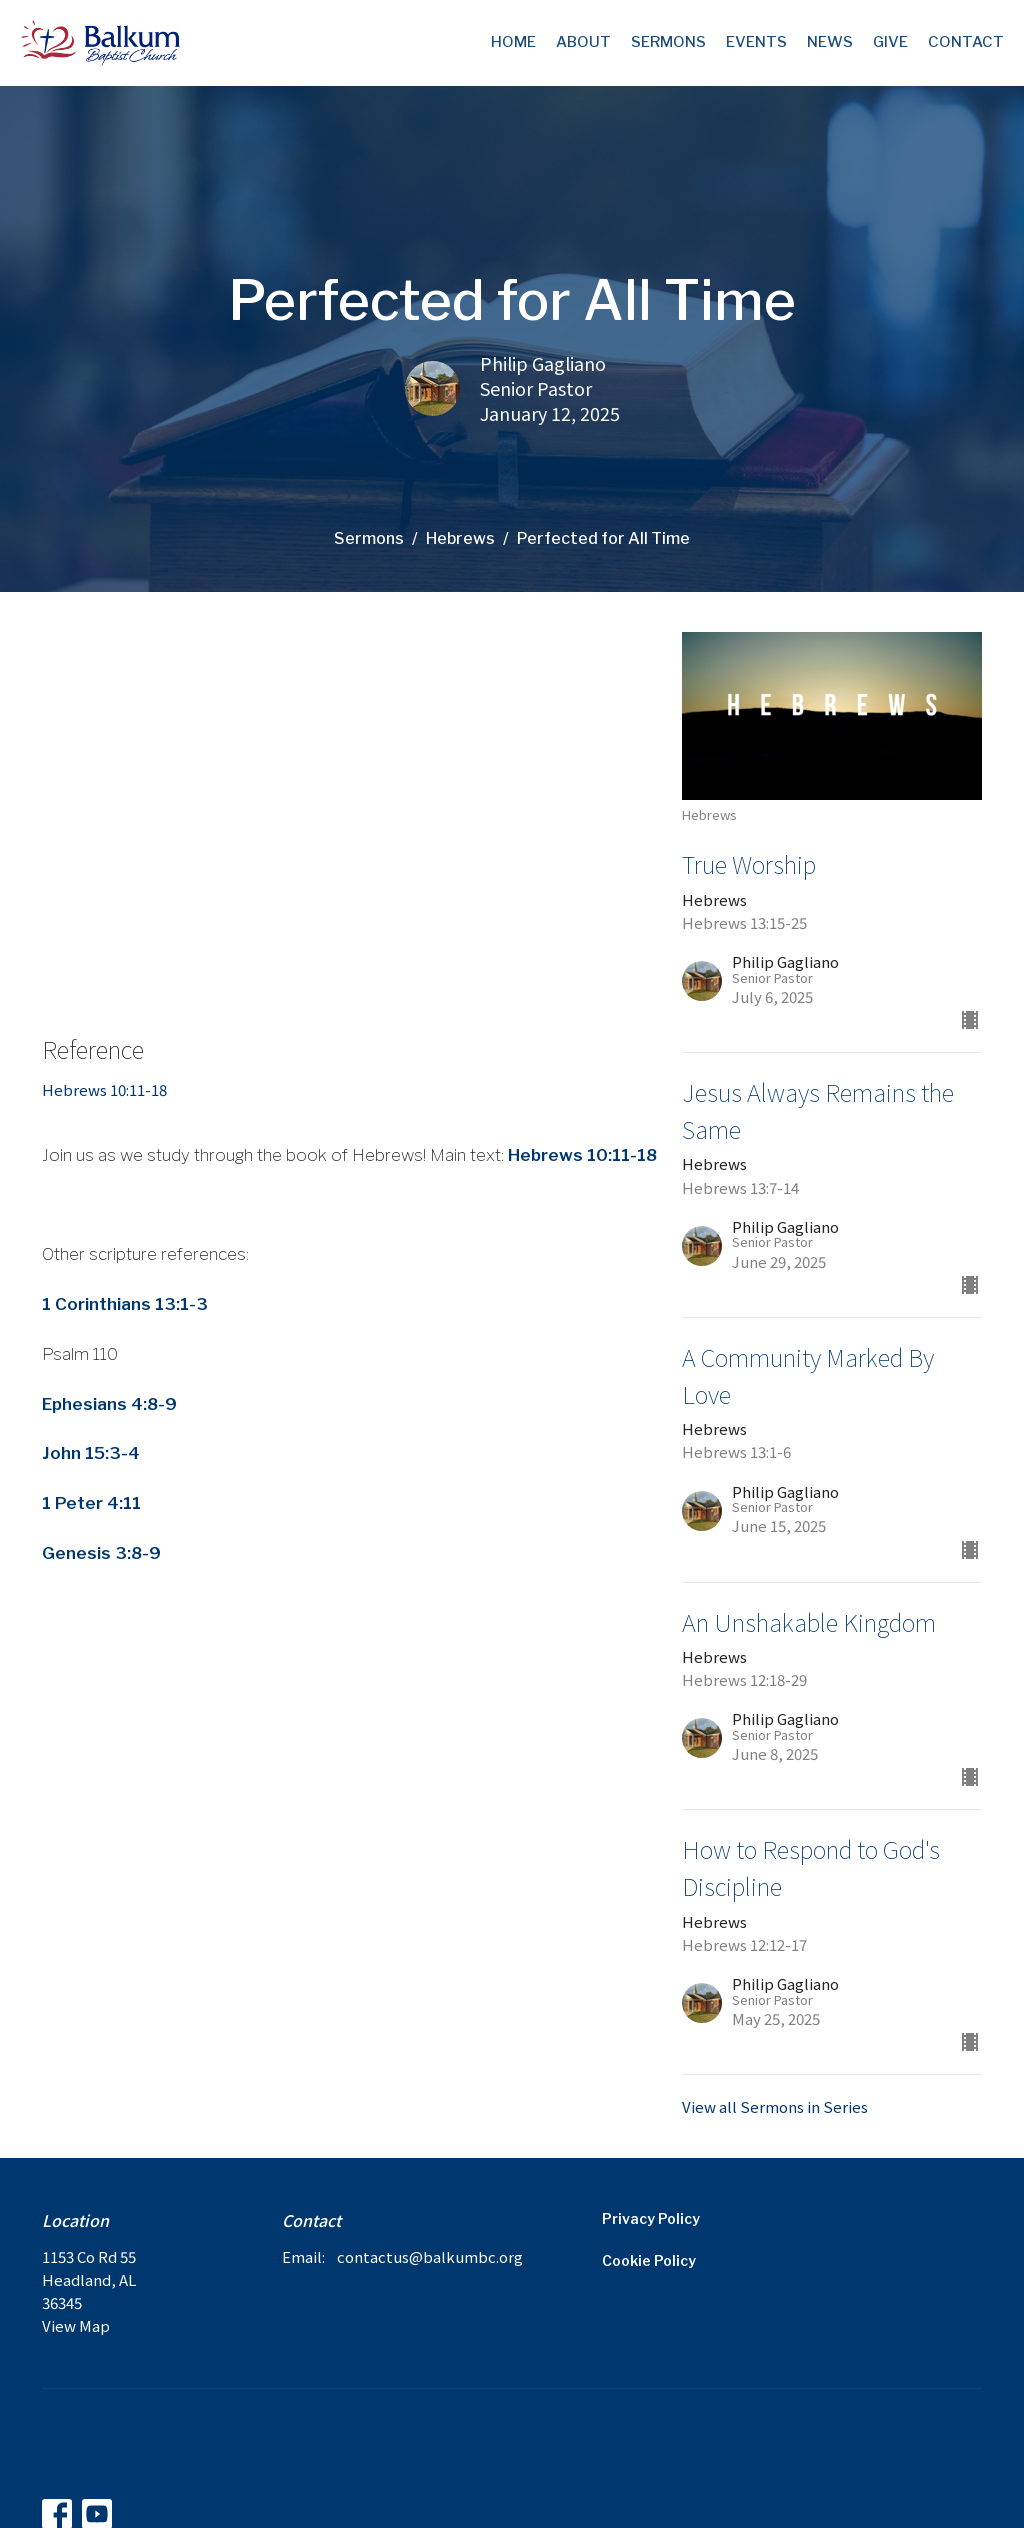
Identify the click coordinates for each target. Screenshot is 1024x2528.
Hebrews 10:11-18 (104, 1089)
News (830, 42)
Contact (966, 42)
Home (513, 42)
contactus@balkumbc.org (430, 2256)
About (583, 42)
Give (890, 42)
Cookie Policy (649, 2260)
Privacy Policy (651, 2218)
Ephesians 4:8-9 (109, 1404)
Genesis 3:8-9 (101, 1553)
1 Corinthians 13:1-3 (125, 1304)
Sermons (668, 42)
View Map (76, 2325)
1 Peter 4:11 (91, 1503)
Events (756, 42)
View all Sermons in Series (775, 2106)
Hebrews (460, 538)
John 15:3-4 (91, 1453)
